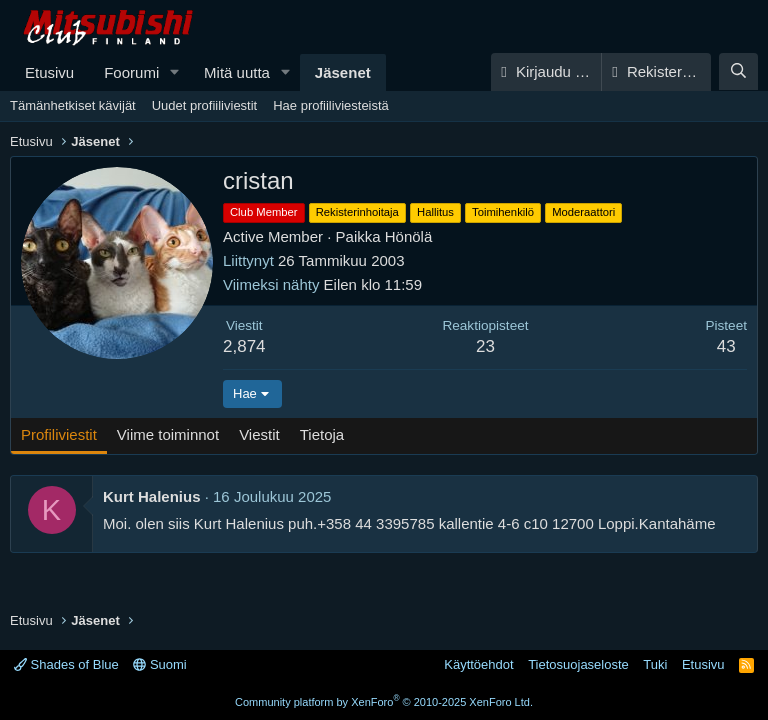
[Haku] (738, 71)
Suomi (159, 664)
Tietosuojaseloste (578, 664)
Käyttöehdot (478, 664)
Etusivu (49, 72)
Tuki (655, 664)
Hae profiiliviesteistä (331, 105)
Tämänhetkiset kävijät (73, 105)
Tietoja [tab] (322, 434)
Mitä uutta (237, 72)
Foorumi (131, 72)
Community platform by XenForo (384, 702)
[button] (175, 72)
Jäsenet (343, 72)
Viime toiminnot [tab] (168, 434)
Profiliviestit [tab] (59, 434)
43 (726, 346)
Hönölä (409, 236)
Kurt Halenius (152, 496)
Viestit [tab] (259, 434)
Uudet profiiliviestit (205, 105)
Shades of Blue (66, 664)
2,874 (244, 346)
